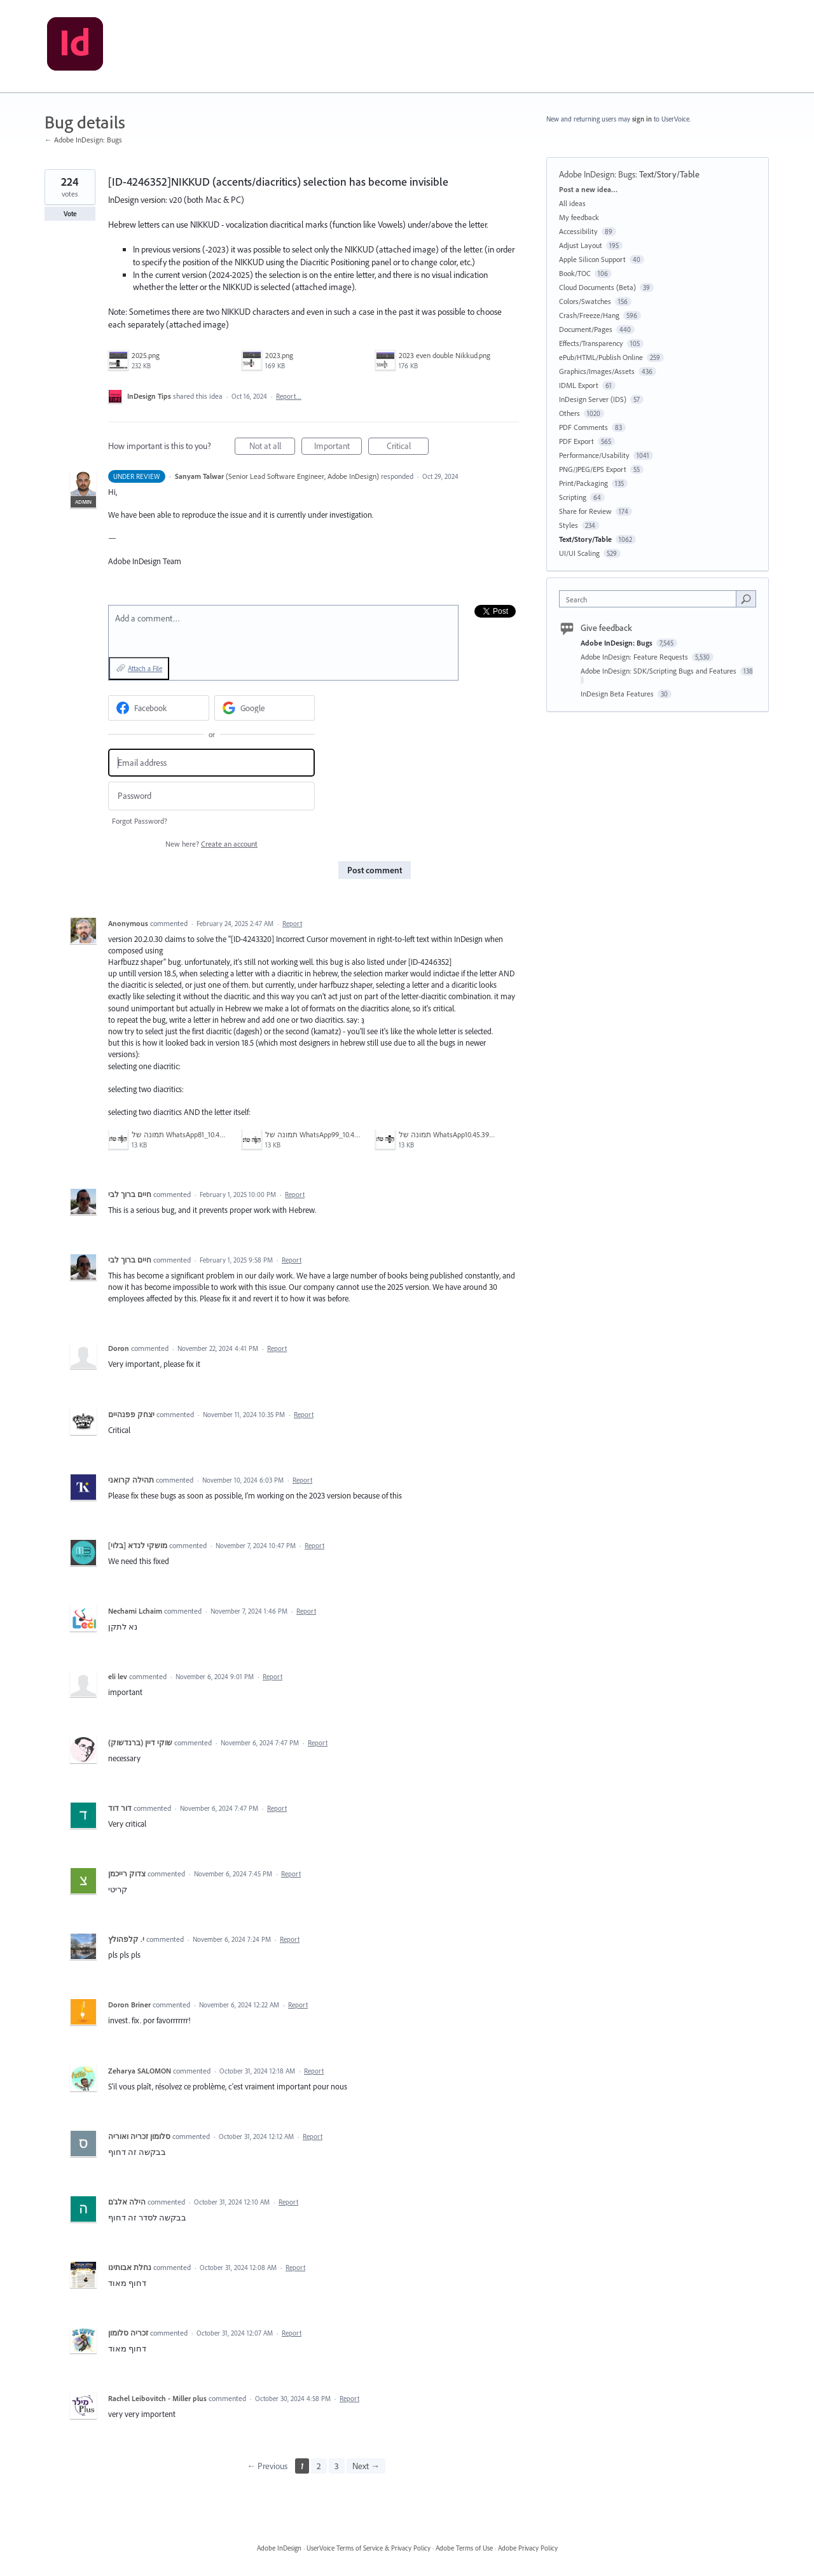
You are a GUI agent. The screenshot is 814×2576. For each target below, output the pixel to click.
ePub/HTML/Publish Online (601, 357)
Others (569, 413)
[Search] (746, 598)
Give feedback (606, 628)
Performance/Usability (594, 455)
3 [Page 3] (337, 2466)
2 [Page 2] (319, 2466)
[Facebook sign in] (158, 708)
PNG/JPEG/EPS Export (592, 469)
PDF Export (576, 441)
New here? (211, 843)
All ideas (572, 203)
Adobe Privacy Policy (528, 2548)
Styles (568, 525)
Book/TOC (575, 273)
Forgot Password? (139, 821)
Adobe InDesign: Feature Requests (635, 656)
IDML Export (578, 385)
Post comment (374, 870)
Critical (408, 447)
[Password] (211, 796)
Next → (366, 2466)
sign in (642, 118)
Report (292, 923)
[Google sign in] (264, 708)
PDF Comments (583, 427)
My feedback (579, 217)
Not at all (272, 447)
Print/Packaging (583, 483)
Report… (288, 396)
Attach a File (145, 668)
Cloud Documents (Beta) (597, 287)
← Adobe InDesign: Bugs (83, 139)
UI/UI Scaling (579, 553)
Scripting (572, 497)
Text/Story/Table (669, 174)
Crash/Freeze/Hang (589, 315)
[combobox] (650, 599)
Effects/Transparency (591, 343)
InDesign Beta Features (618, 693)
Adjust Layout (580, 245)
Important (338, 447)
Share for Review (585, 511)
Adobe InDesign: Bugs (597, 174)
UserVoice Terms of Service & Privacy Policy (369, 2548)
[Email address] (211, 763)
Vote (70, 213)
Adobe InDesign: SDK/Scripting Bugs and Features (659, 670)
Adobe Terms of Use (464, 2548)
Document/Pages (585, 329)
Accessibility (578, 231)
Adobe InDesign (279, 2548)
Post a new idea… (588, 189)
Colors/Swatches (585, 301)
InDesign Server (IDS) (592, 399)
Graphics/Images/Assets (597, 371)
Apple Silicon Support (592, 259)
